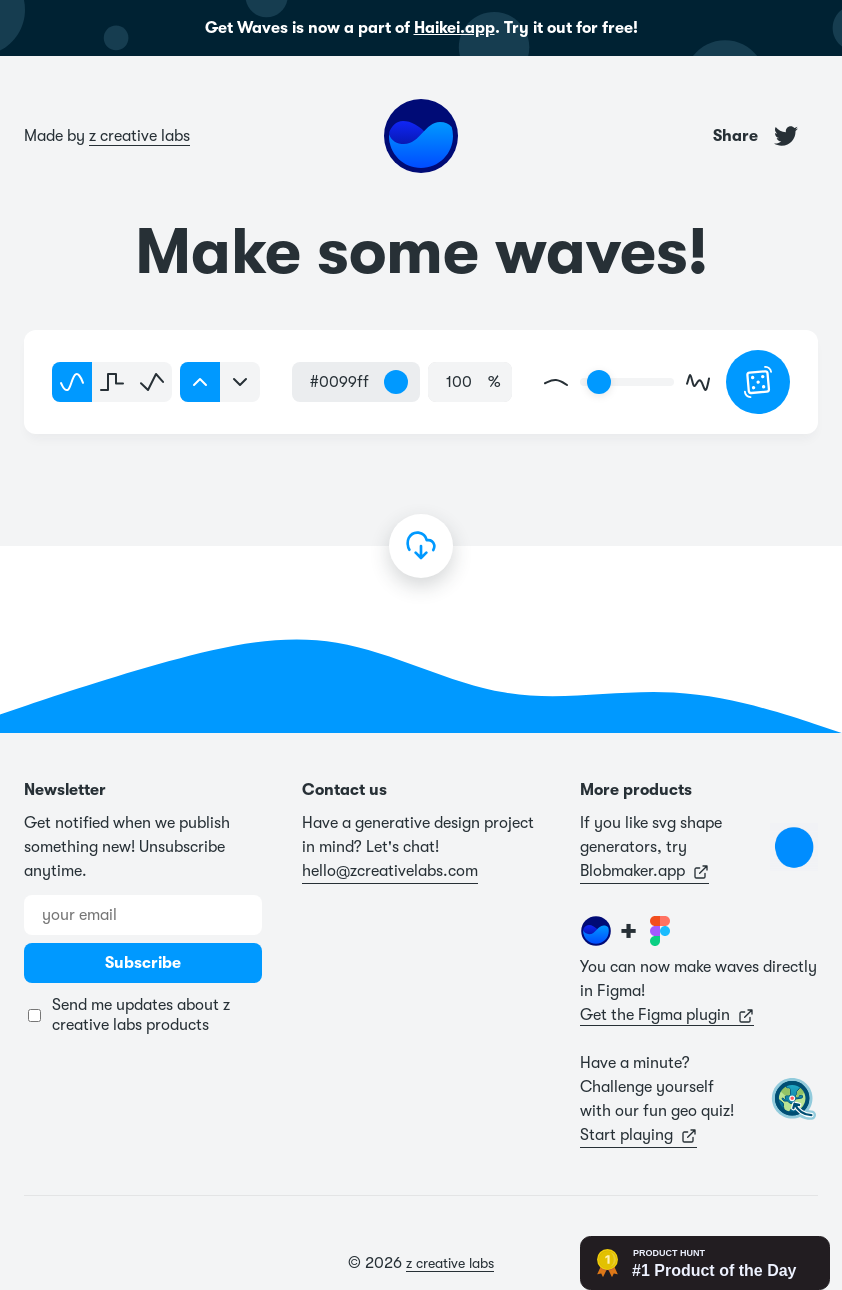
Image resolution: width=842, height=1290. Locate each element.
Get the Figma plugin (667, 1015)
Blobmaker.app (644, 871)
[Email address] (143, 915)
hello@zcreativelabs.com (390, 871)
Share (755, 136)
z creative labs (139, 136)
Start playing (638, 1135)
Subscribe (143, 963)
